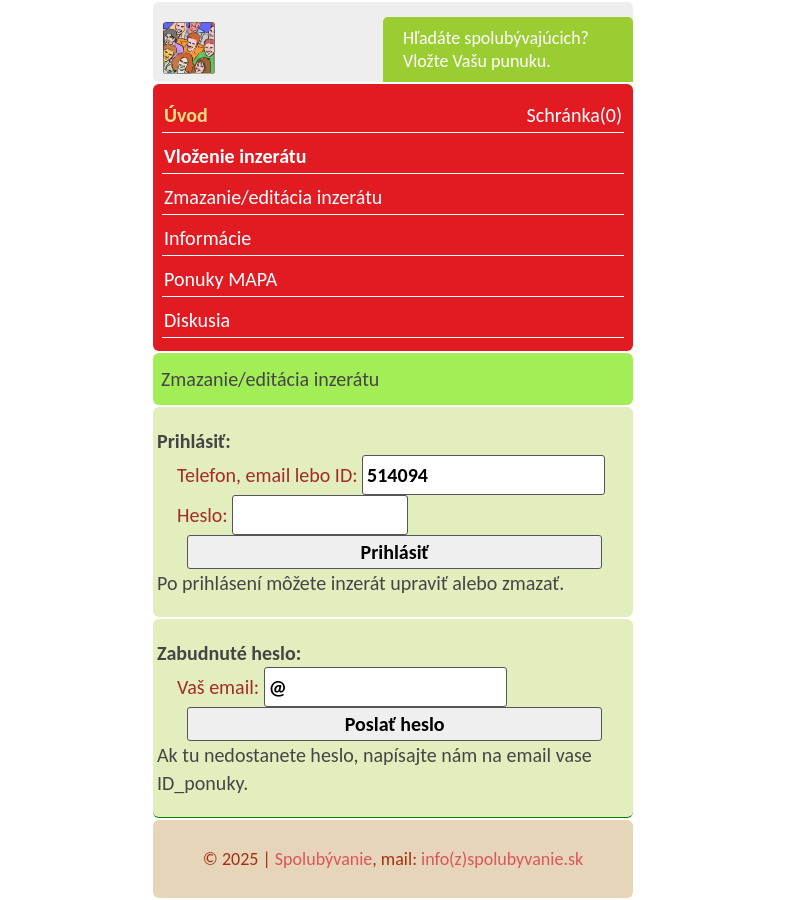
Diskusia (197, 320)
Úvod (186, 115)
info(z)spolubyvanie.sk (502, 859)
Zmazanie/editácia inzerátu (273, 197)
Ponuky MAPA (220, 279)
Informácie (207, 238)
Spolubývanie (323, 859)
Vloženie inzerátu (235, 156)
